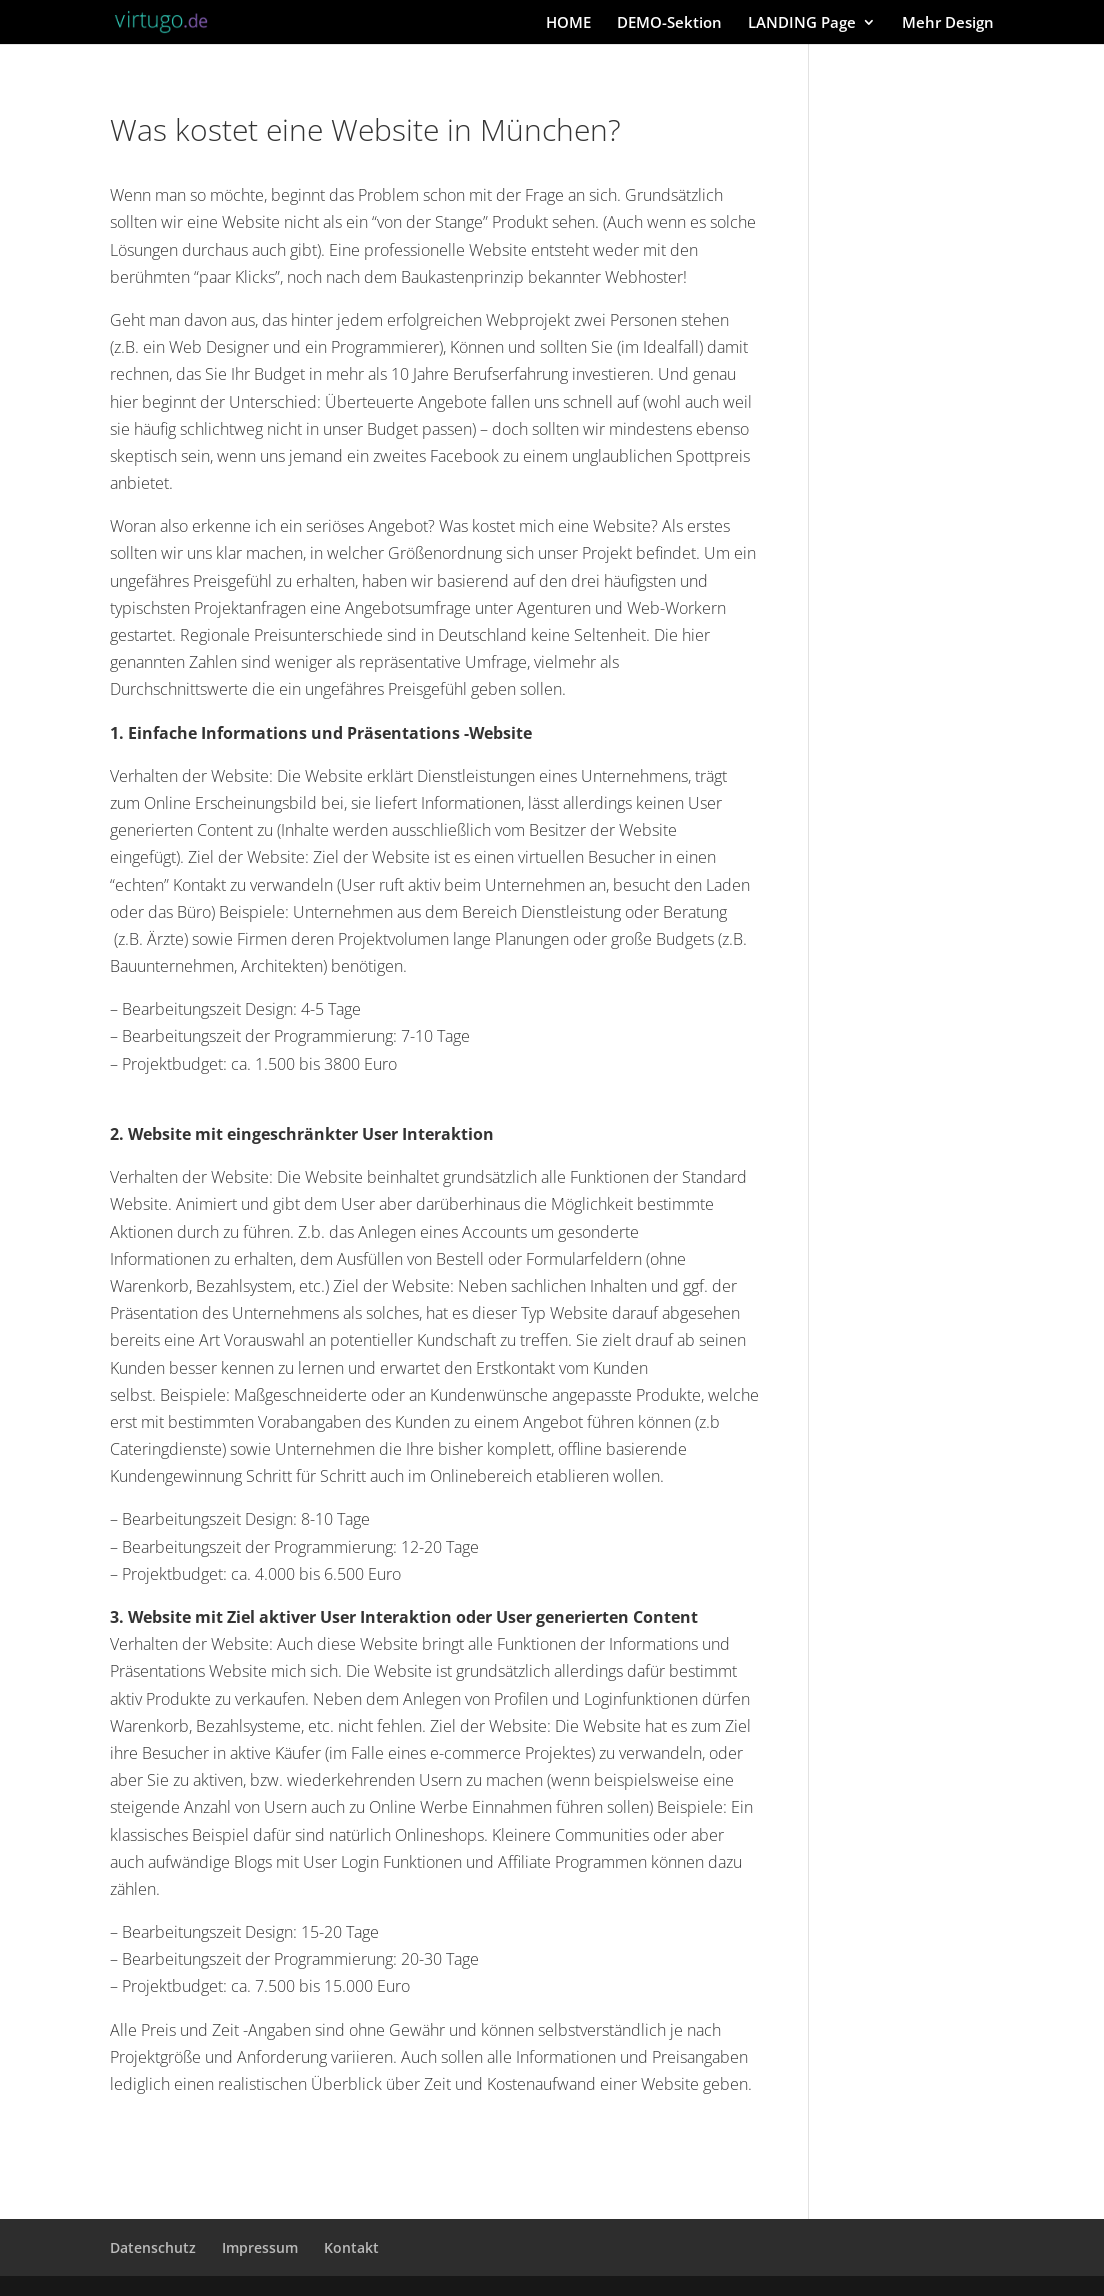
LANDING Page (802, 23)
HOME (568, 23)
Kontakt (351, 2247)
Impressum (260, 2247)
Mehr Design (948, 23)
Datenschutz (153, 2247)
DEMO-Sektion (669, 23)
